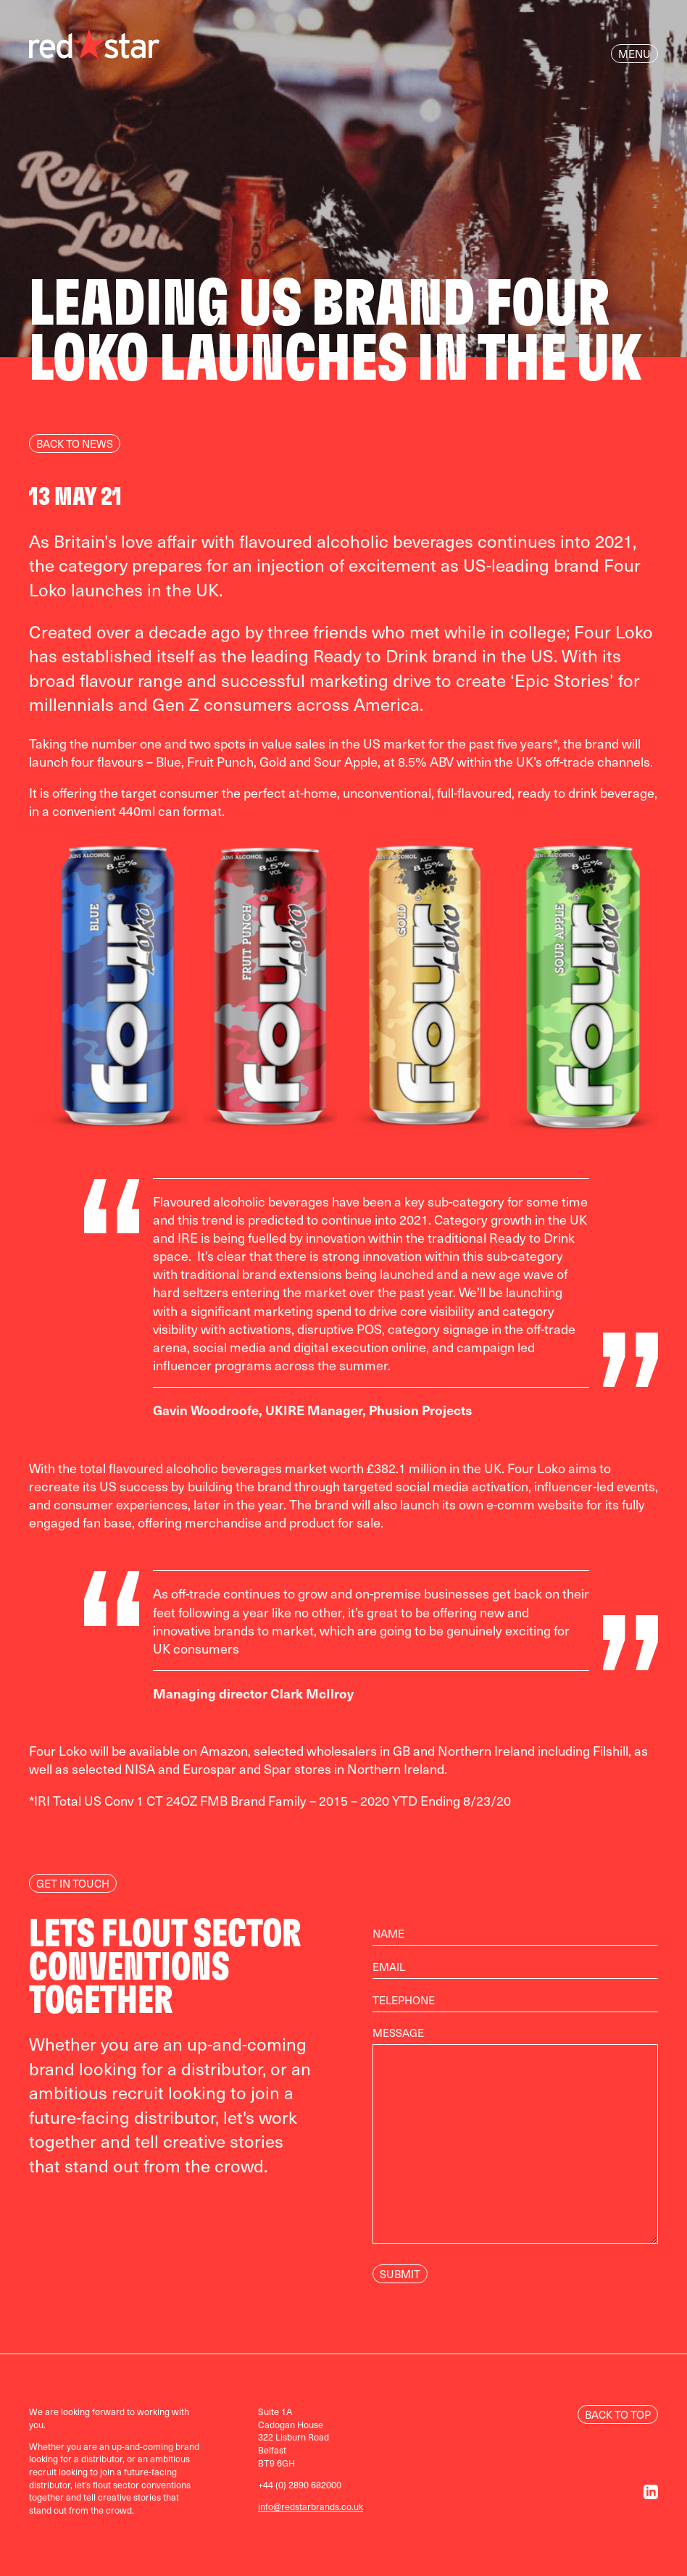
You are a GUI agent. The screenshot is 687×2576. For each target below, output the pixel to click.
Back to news (74, 443)
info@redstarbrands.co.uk (310, 2506)
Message (515, 2142)
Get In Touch (72, 1883)
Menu (634, 54)
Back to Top (618, 2414)
